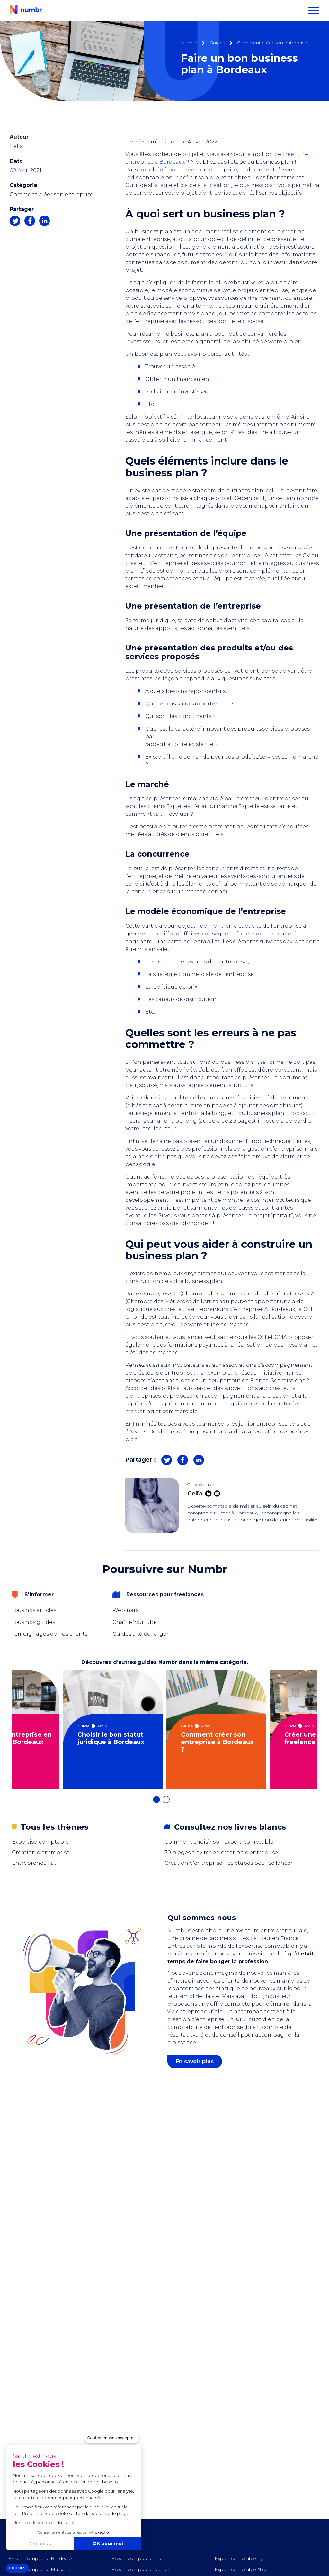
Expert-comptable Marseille (39, 2569)
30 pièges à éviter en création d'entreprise (221, 1852)
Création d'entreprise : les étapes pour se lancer (228, 1863)
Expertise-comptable (40, 1842)
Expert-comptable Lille (137, 2558)
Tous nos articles (34, 1610)
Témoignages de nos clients (49, 1634)
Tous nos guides (33, 1622)
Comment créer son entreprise (51, 194)
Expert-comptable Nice (241, 2569)
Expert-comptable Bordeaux (40, 2558)
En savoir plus (195, 2061)
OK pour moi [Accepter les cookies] (67, 2543)
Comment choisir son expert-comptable (218, 1842)
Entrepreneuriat (34, 1863)
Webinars (125, 1610)
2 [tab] (169, 1802)
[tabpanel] (112, 1729)
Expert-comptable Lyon (242, 2558)
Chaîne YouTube (134, 1622)
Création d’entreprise (41, 1852)
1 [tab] (159, 1802)
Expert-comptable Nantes (140, 2569)
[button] (17, 2568)
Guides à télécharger (140, 1634)
